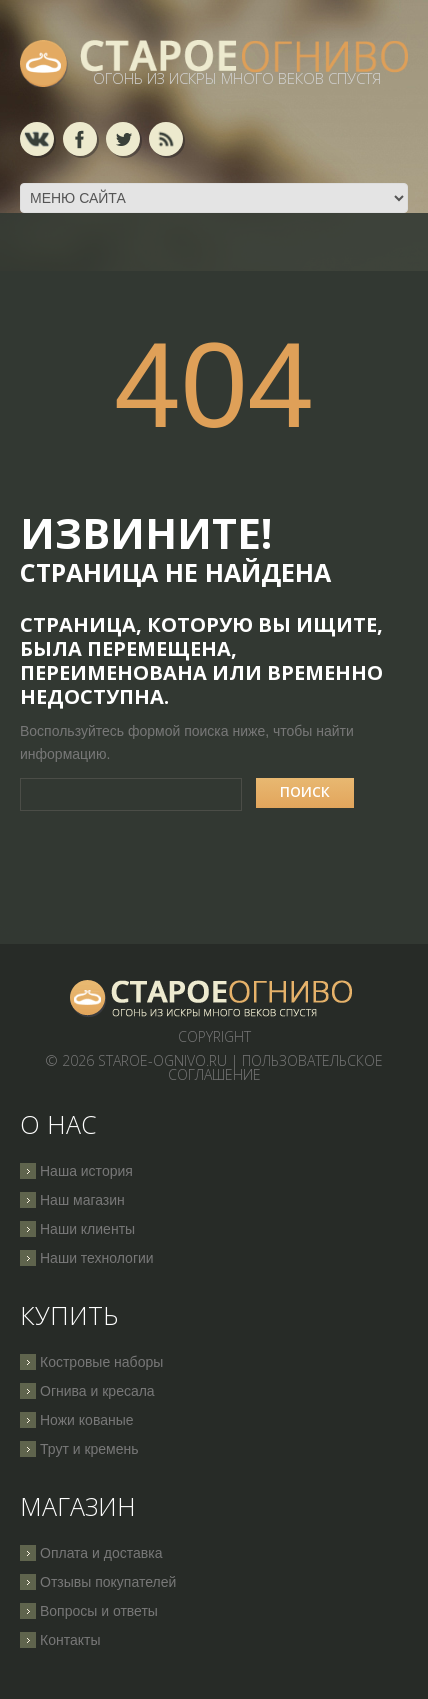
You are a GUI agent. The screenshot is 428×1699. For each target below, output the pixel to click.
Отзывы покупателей (108, 1582)
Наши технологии (97, 1258)
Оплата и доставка (101, 1553)
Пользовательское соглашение (276, 1067)
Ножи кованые (87, 1420)
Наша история (86, 1171)
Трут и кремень (89, 1449)
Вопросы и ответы (99, 1611)
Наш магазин (82, 1200)
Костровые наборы (101, 1362)
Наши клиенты (87, 1229)
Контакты (70, 1640)
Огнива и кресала (97, 1391)
